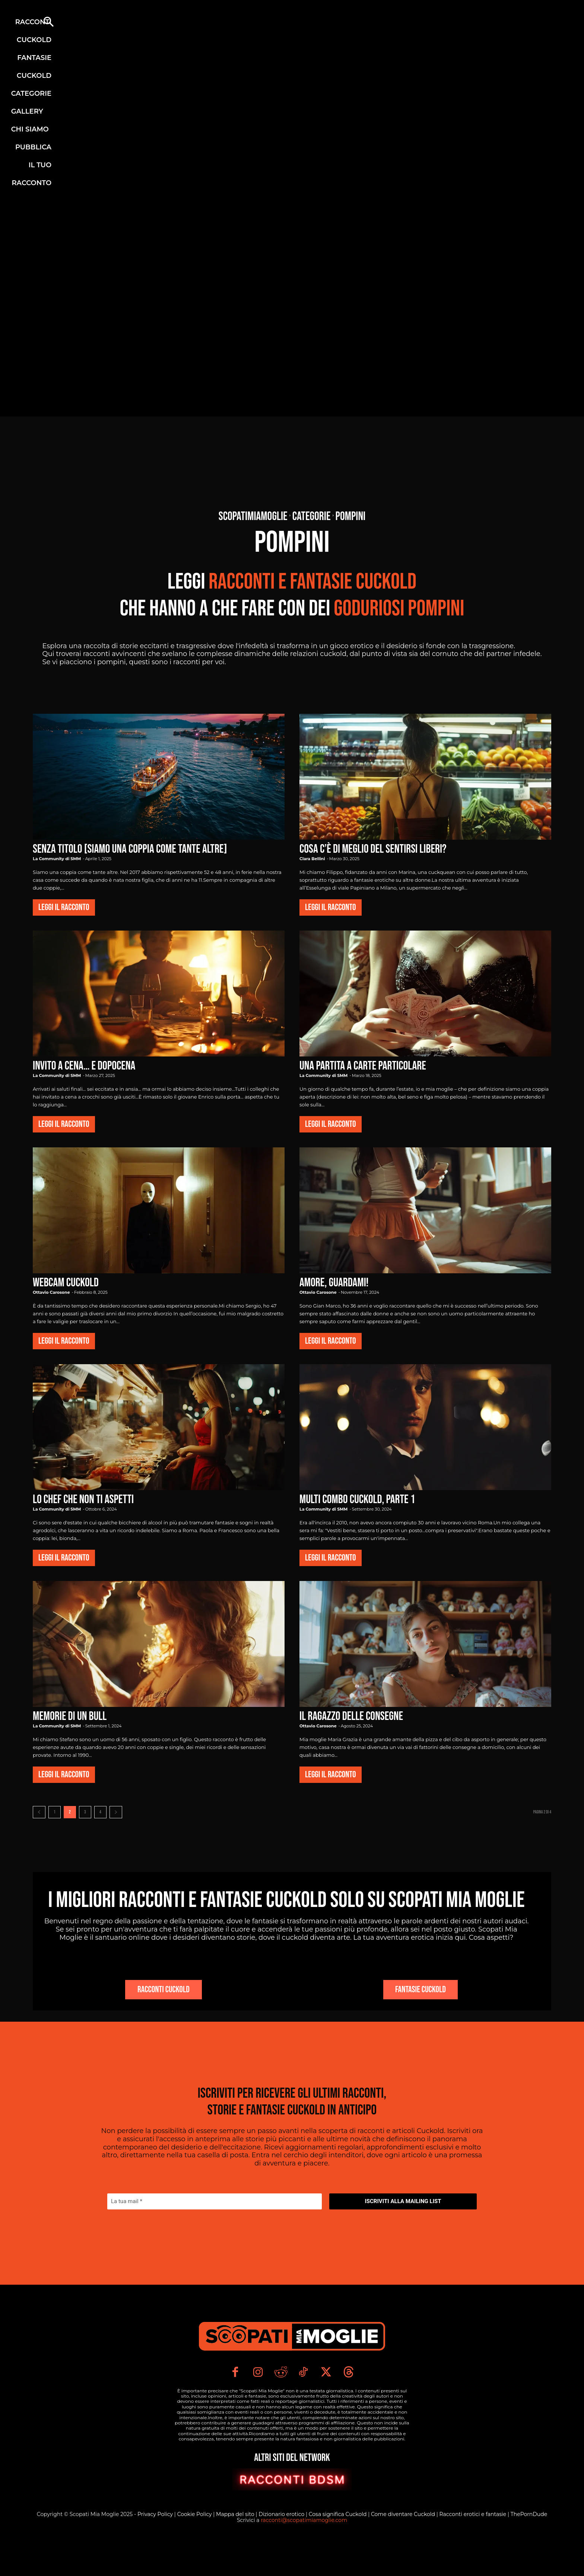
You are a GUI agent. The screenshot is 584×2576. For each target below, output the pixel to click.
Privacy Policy (155, 2544)
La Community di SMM (57, 858)
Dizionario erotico (282, 2544)
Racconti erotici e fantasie (473, 2544)
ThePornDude (529, 2544)
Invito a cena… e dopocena (84, 1066)
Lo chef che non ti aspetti (83, 1499)
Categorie (311, 516)
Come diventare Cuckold (404, 2544)
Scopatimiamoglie (253, 516)
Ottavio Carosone (51, 1292)
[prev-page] (39, 1812)
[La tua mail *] (214, 2223)
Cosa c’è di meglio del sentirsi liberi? (373, 849)
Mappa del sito (236, 2544)
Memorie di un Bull (70, 1716)
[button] (48, 22)
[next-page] (116, 1812)
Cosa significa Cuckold (337, 2544)
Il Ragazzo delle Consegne (351, 1716)
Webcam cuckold (66, 1283)
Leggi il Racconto (63, 907)
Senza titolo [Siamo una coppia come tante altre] (130, 849)
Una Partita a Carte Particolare (362, 1066)
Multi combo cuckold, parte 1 (357, 1499)
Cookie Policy (195, 2544)
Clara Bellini (312, 858)
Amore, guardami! (334, 1283)
